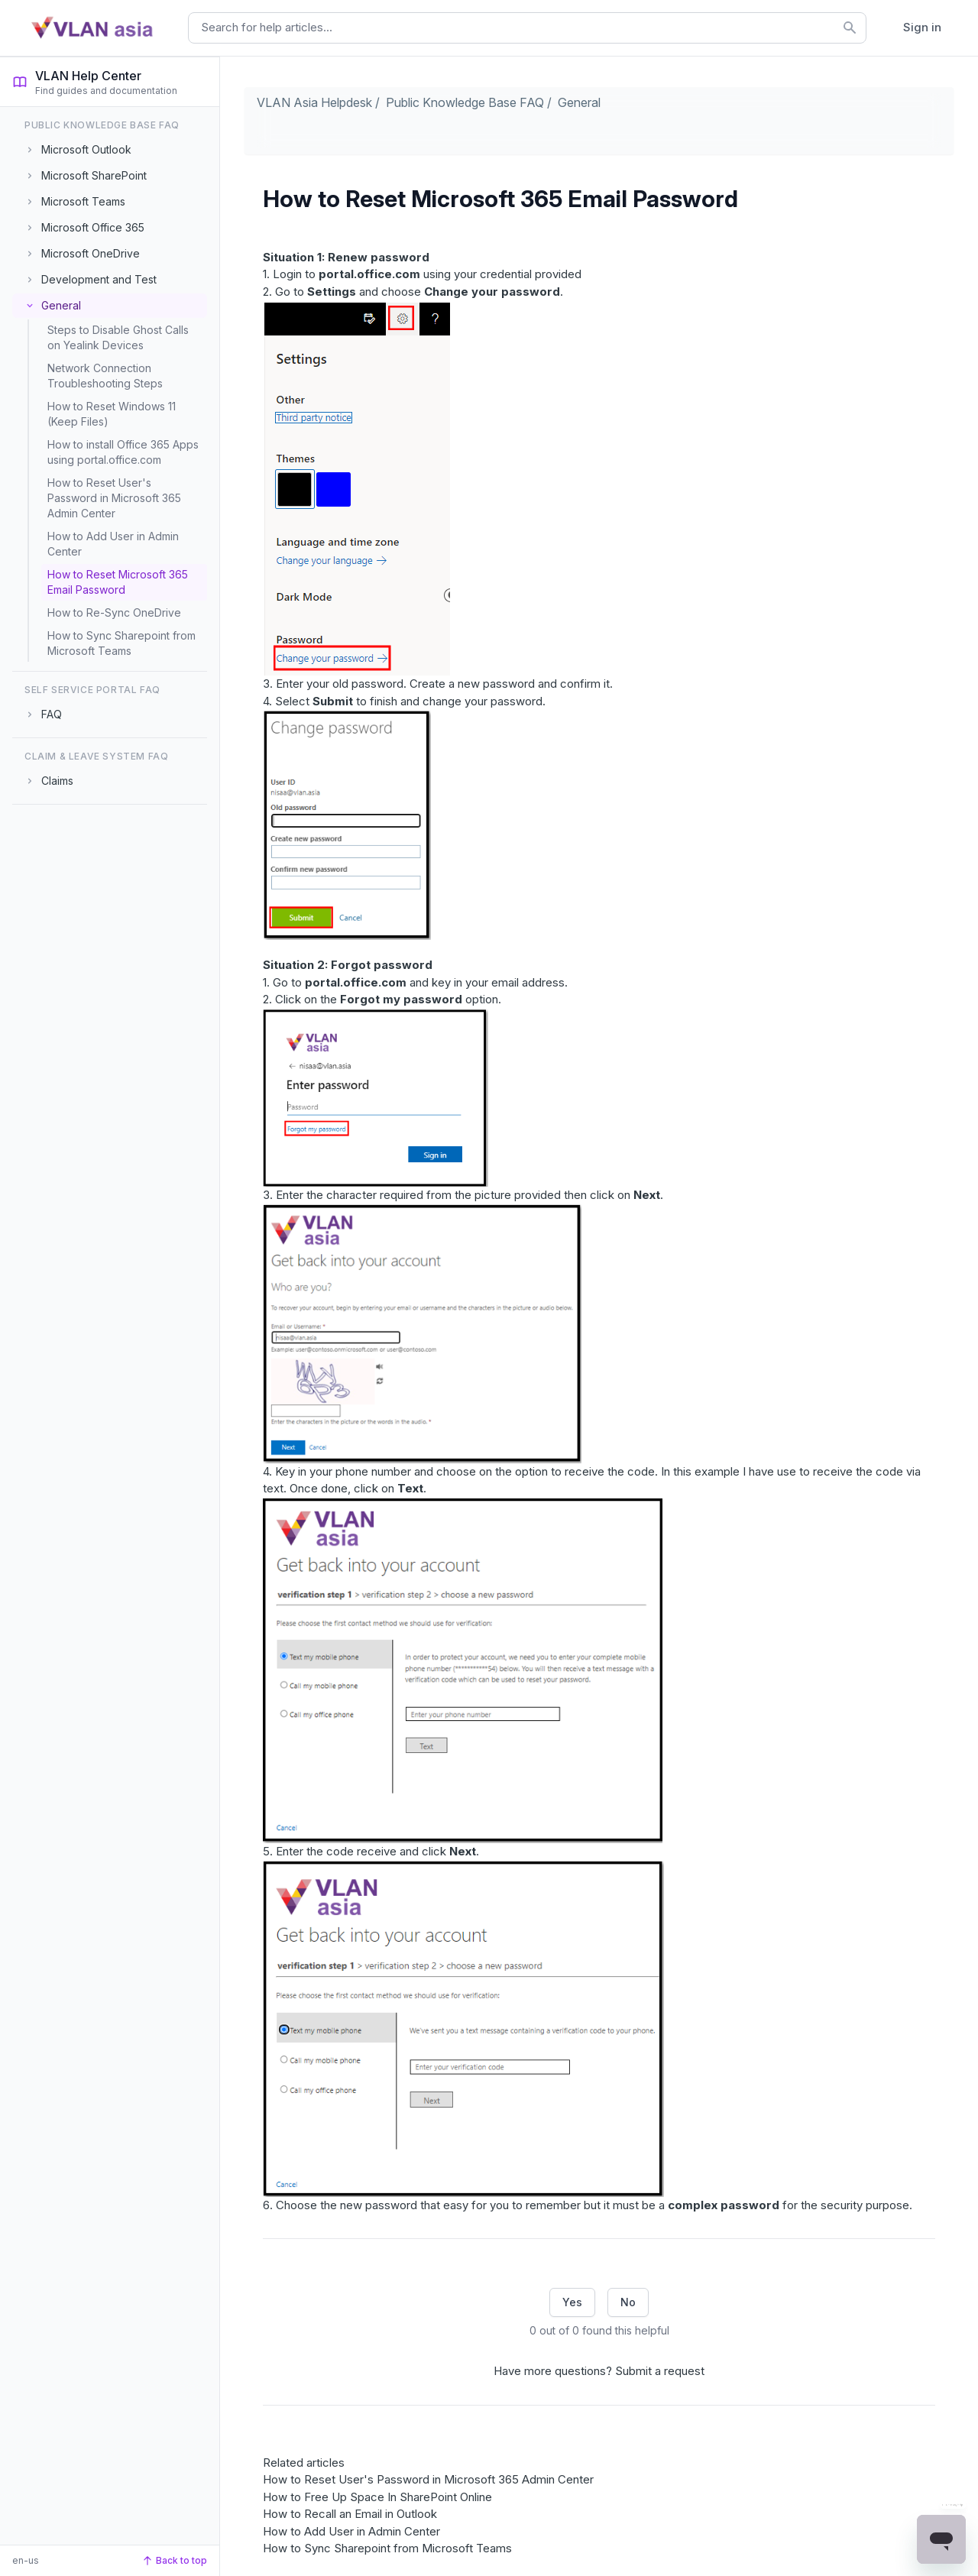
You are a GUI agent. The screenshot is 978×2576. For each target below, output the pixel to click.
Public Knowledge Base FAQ (465, 102)
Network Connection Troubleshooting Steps (105, 375)
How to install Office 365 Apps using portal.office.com (123, 452)
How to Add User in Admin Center (113, 544)
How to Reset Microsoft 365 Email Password (117, 582)
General (579, 102)
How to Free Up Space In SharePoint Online (377, 2497)
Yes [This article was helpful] (572, 2302)
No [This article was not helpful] (628, 2302)
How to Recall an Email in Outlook (350, 2513)
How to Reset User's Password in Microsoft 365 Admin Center (114, 498)
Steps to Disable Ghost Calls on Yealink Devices (118, 337)
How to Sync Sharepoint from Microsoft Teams (121, 643)
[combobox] (527, 28)
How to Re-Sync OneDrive (114, 612)
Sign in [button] (922, 27)
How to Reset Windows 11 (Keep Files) (111, 414)
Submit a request (659, 2371)
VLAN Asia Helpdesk (314, 102)
